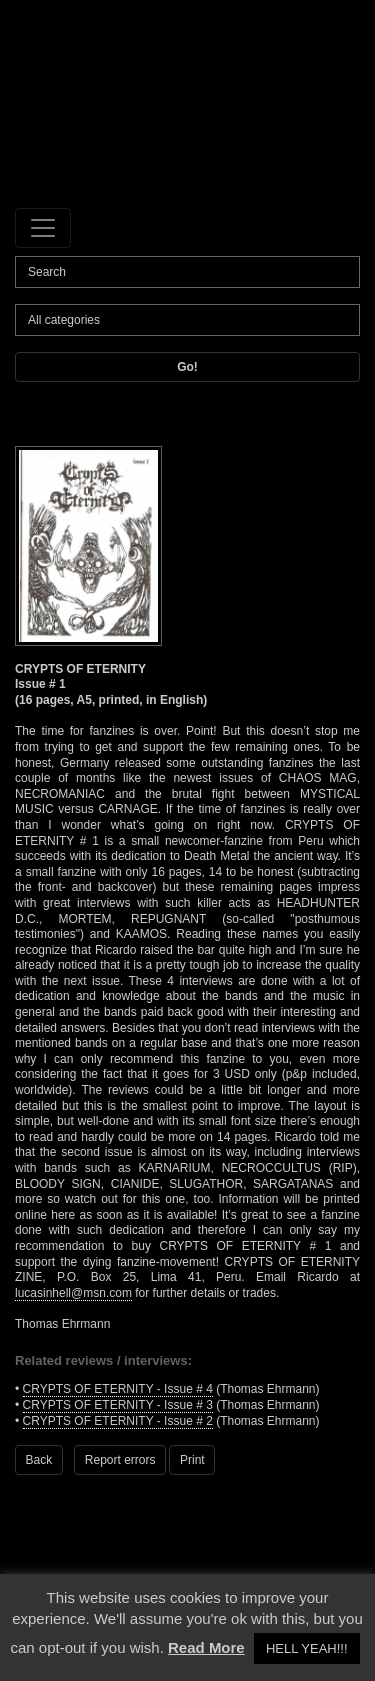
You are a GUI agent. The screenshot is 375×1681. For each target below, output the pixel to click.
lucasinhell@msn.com (73, 1293)
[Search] (187, 272)
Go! (187, 367)
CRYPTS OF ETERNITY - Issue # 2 (118, 1421)
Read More (206, 1647)
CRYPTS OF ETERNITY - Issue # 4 (118, 1389)
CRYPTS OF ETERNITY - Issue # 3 (118, 1405)
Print (192, 1460)
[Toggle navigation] (43, 228)
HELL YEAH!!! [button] (307, 1648)
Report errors (120, 1460)
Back (39, 1460)
